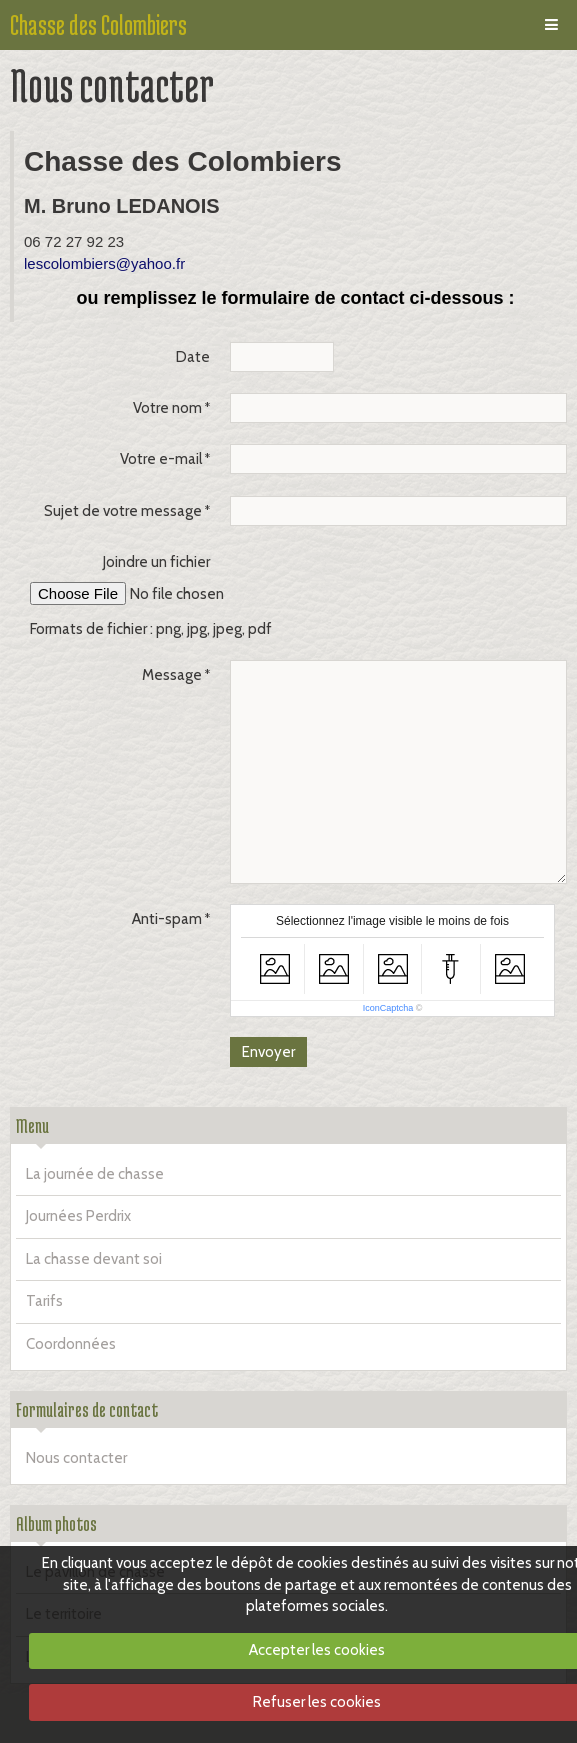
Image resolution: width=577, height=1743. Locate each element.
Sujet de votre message (123, 511)
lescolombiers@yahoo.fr (104, 263)
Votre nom (167, 408)
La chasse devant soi (94, 1259)
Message (172, 675)
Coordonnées (71, 1344)
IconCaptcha (388, 1008)
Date (193, 357)
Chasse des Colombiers (98, 25)
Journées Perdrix (78, 1216)
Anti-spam (167, 919)
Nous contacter (76, 1458)
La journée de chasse (95, 1174)
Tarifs (44, 1301)
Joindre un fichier (156, 562)
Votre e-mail (161, 459)
